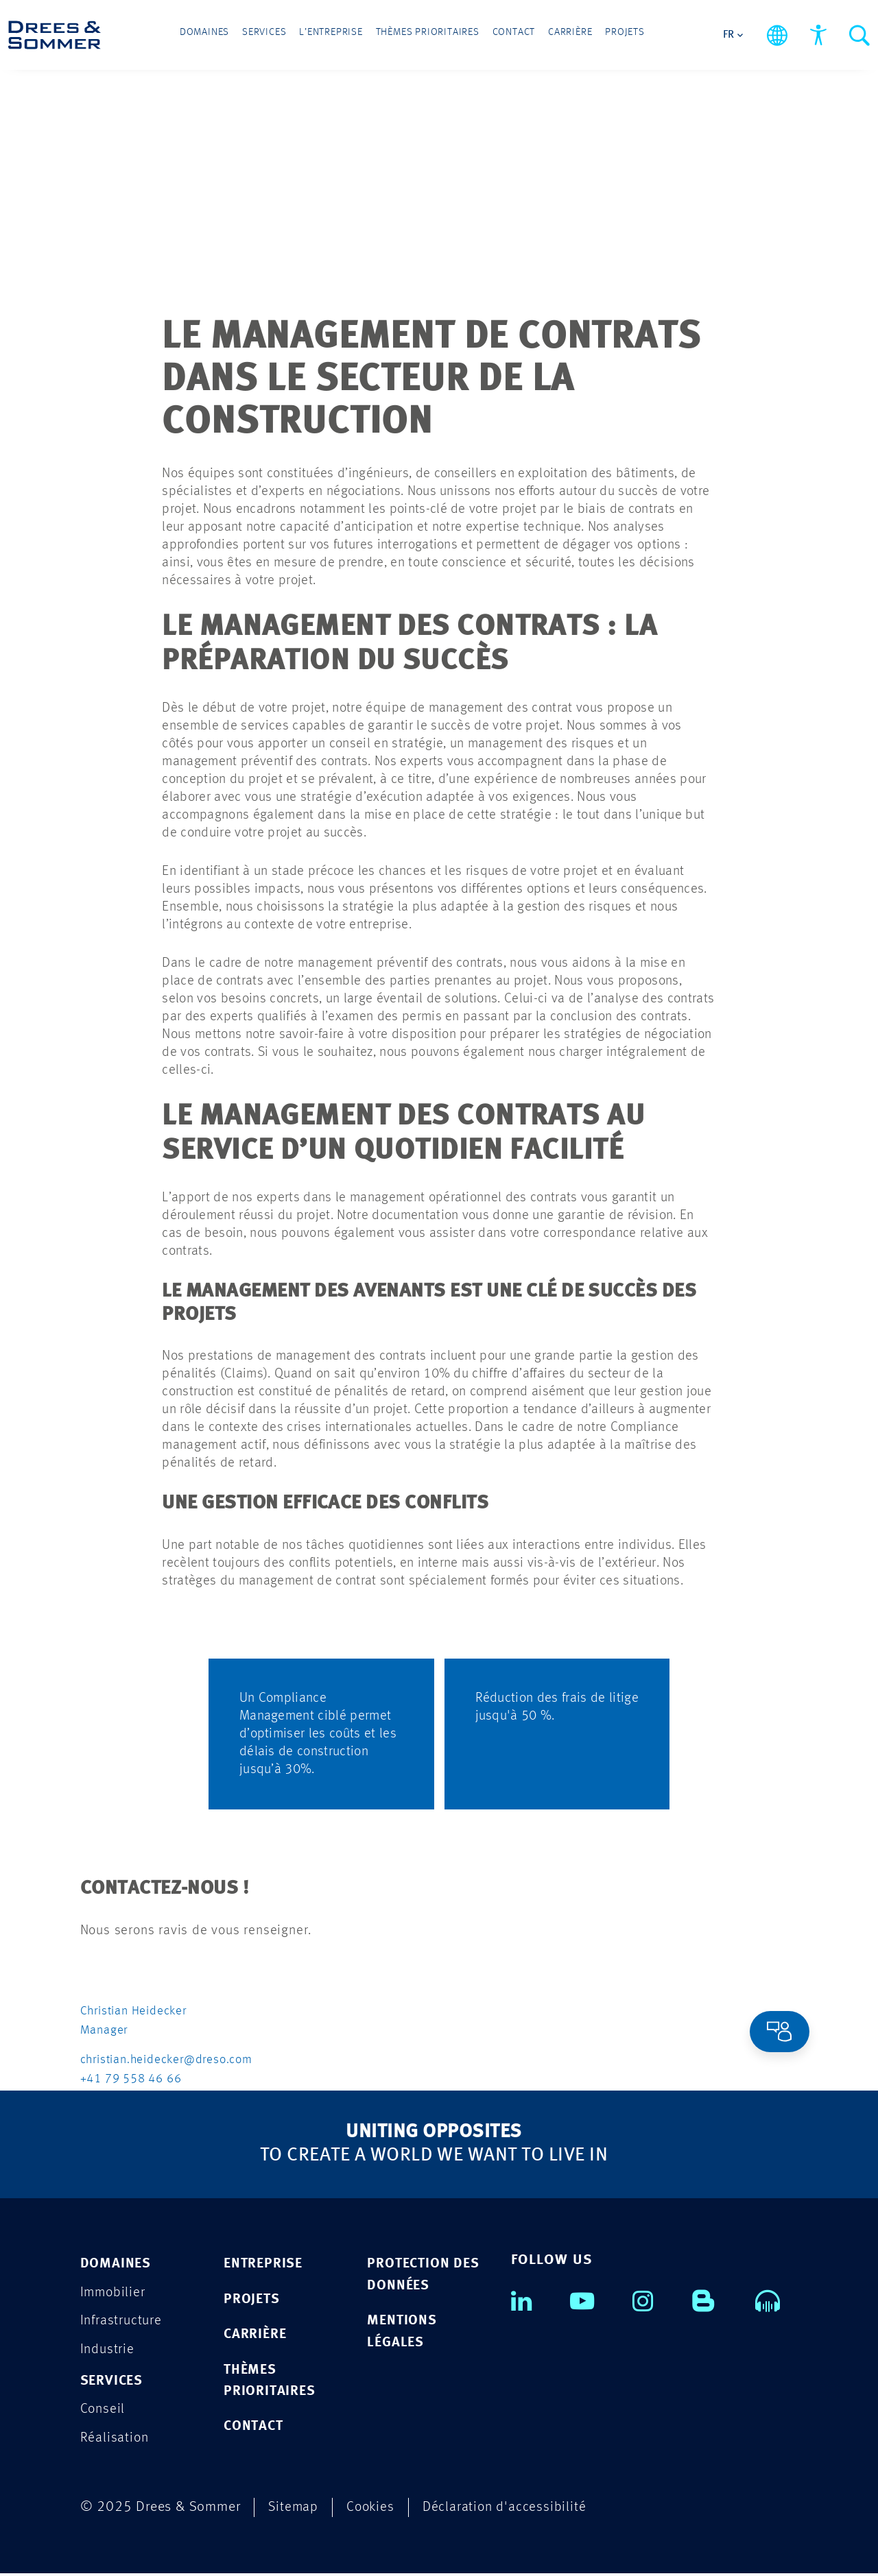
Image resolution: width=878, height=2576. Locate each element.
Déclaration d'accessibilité (509, 2510)
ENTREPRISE (264, 2263)
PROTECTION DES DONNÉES (424, 2274)
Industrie (108, 2350)
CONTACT (255, 2428)
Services (287, 35)
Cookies (373, 2510)
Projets (594, 35)
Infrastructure (122, 2321)
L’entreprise (343, 35)
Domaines (236, 35)
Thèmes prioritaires (427, 35)
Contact (502, 35)
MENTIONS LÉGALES (402, 2332)
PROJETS (252, 2299)
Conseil (103, 2411)
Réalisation (115, 2440)
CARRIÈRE (256, 2335)
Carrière (548, 35)
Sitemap (294, 2510)
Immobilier (113, 2292)
